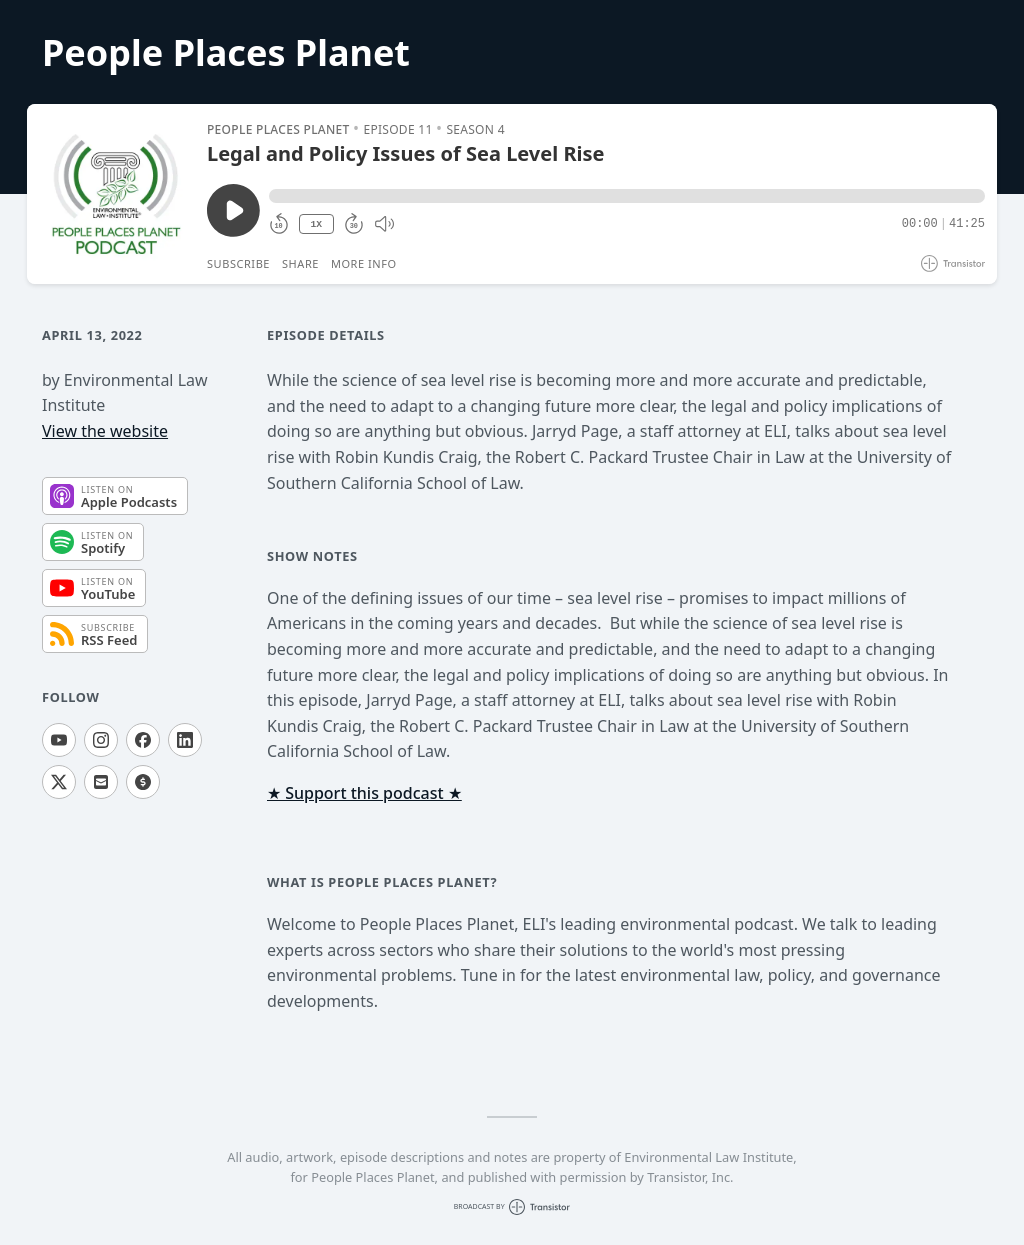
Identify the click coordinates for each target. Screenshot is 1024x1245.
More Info (364, 263)
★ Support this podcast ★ (364, 793)
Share (300, 263)
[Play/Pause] (116, 194)
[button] (627, 196)
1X (316, 224)
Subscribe (238, 263)
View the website (105, 431)
